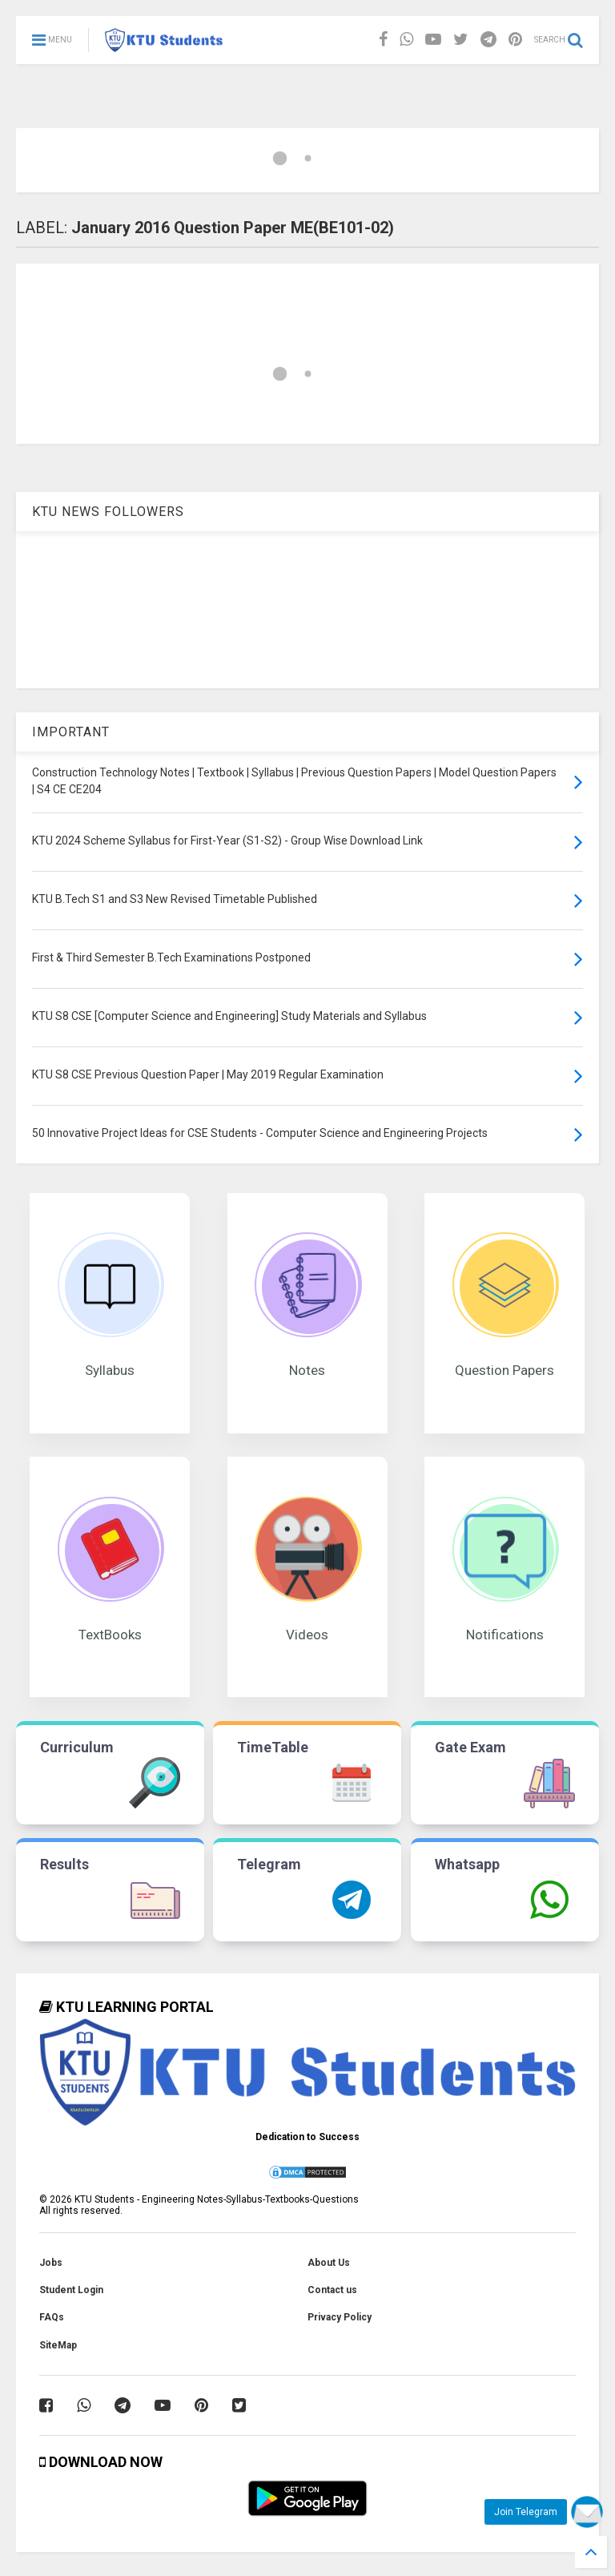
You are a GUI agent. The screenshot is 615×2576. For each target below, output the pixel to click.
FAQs (51, 2317)
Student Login (71, 2290)
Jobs (50, 2262)
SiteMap (58, 2345)
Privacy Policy (340, 2317)
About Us (329, 2262)
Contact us (332, 2290)
